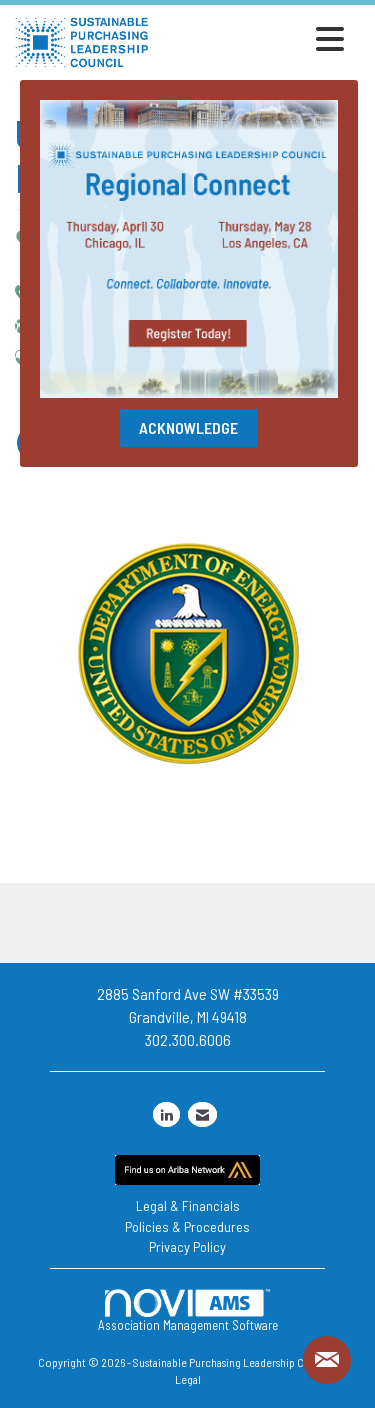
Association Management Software (188, 1310)
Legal (188, 1379)
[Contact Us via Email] (202, 1114)
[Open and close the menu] (252, 39)
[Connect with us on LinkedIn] (166, 1114)
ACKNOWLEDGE (188, 427)
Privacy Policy (187, 1246)
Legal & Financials (188, 1205)
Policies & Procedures (187, 1226)
